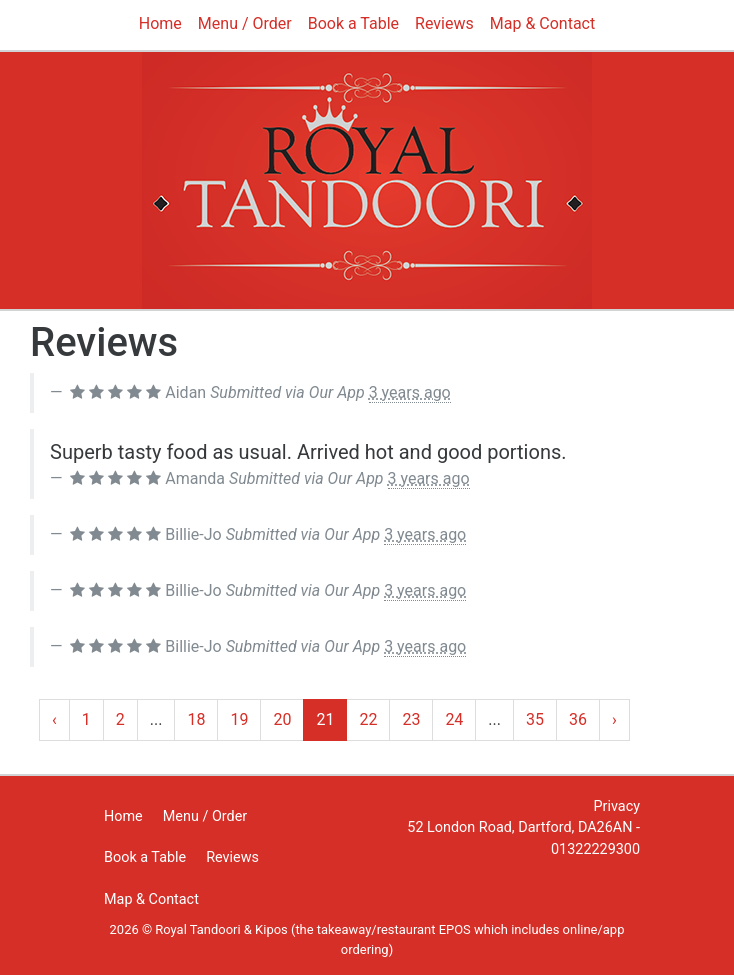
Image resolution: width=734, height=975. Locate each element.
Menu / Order (245, 23)
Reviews (444, 23)
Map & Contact (542, 23)
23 (411, 719)
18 (196, 719)
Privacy (617, 806)
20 (282, 719)
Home (160, 23)
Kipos (271, 929)
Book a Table (353, 23)
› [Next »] (614, 719)
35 (535, 719)
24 (454, 719)
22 (368, 719)
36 (578, 719)
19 (239, 719)
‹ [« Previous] (54, 719)
